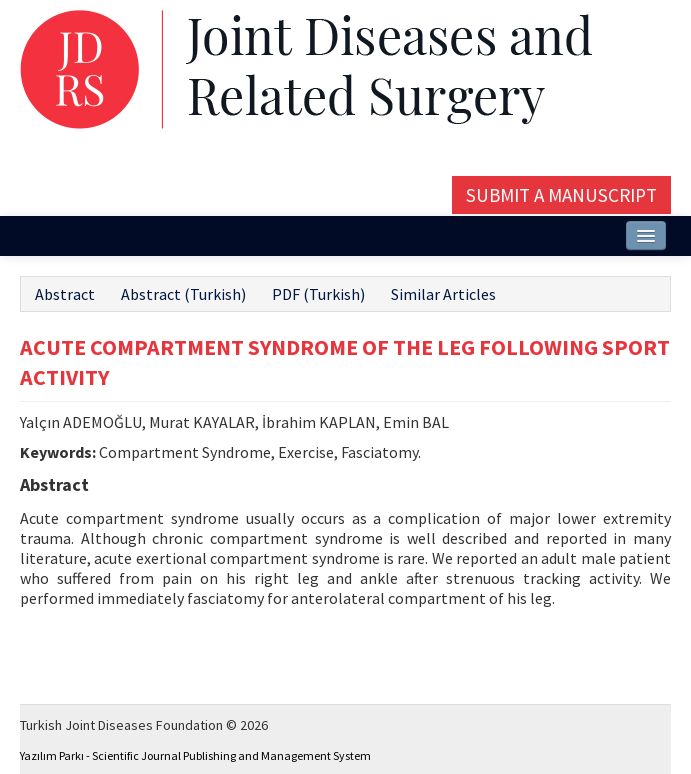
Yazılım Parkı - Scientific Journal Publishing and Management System (195, 755)
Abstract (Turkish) (183, 294)
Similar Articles (443, 294)
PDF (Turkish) (318, 294)
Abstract (65, 294)
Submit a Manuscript (561, 195)
